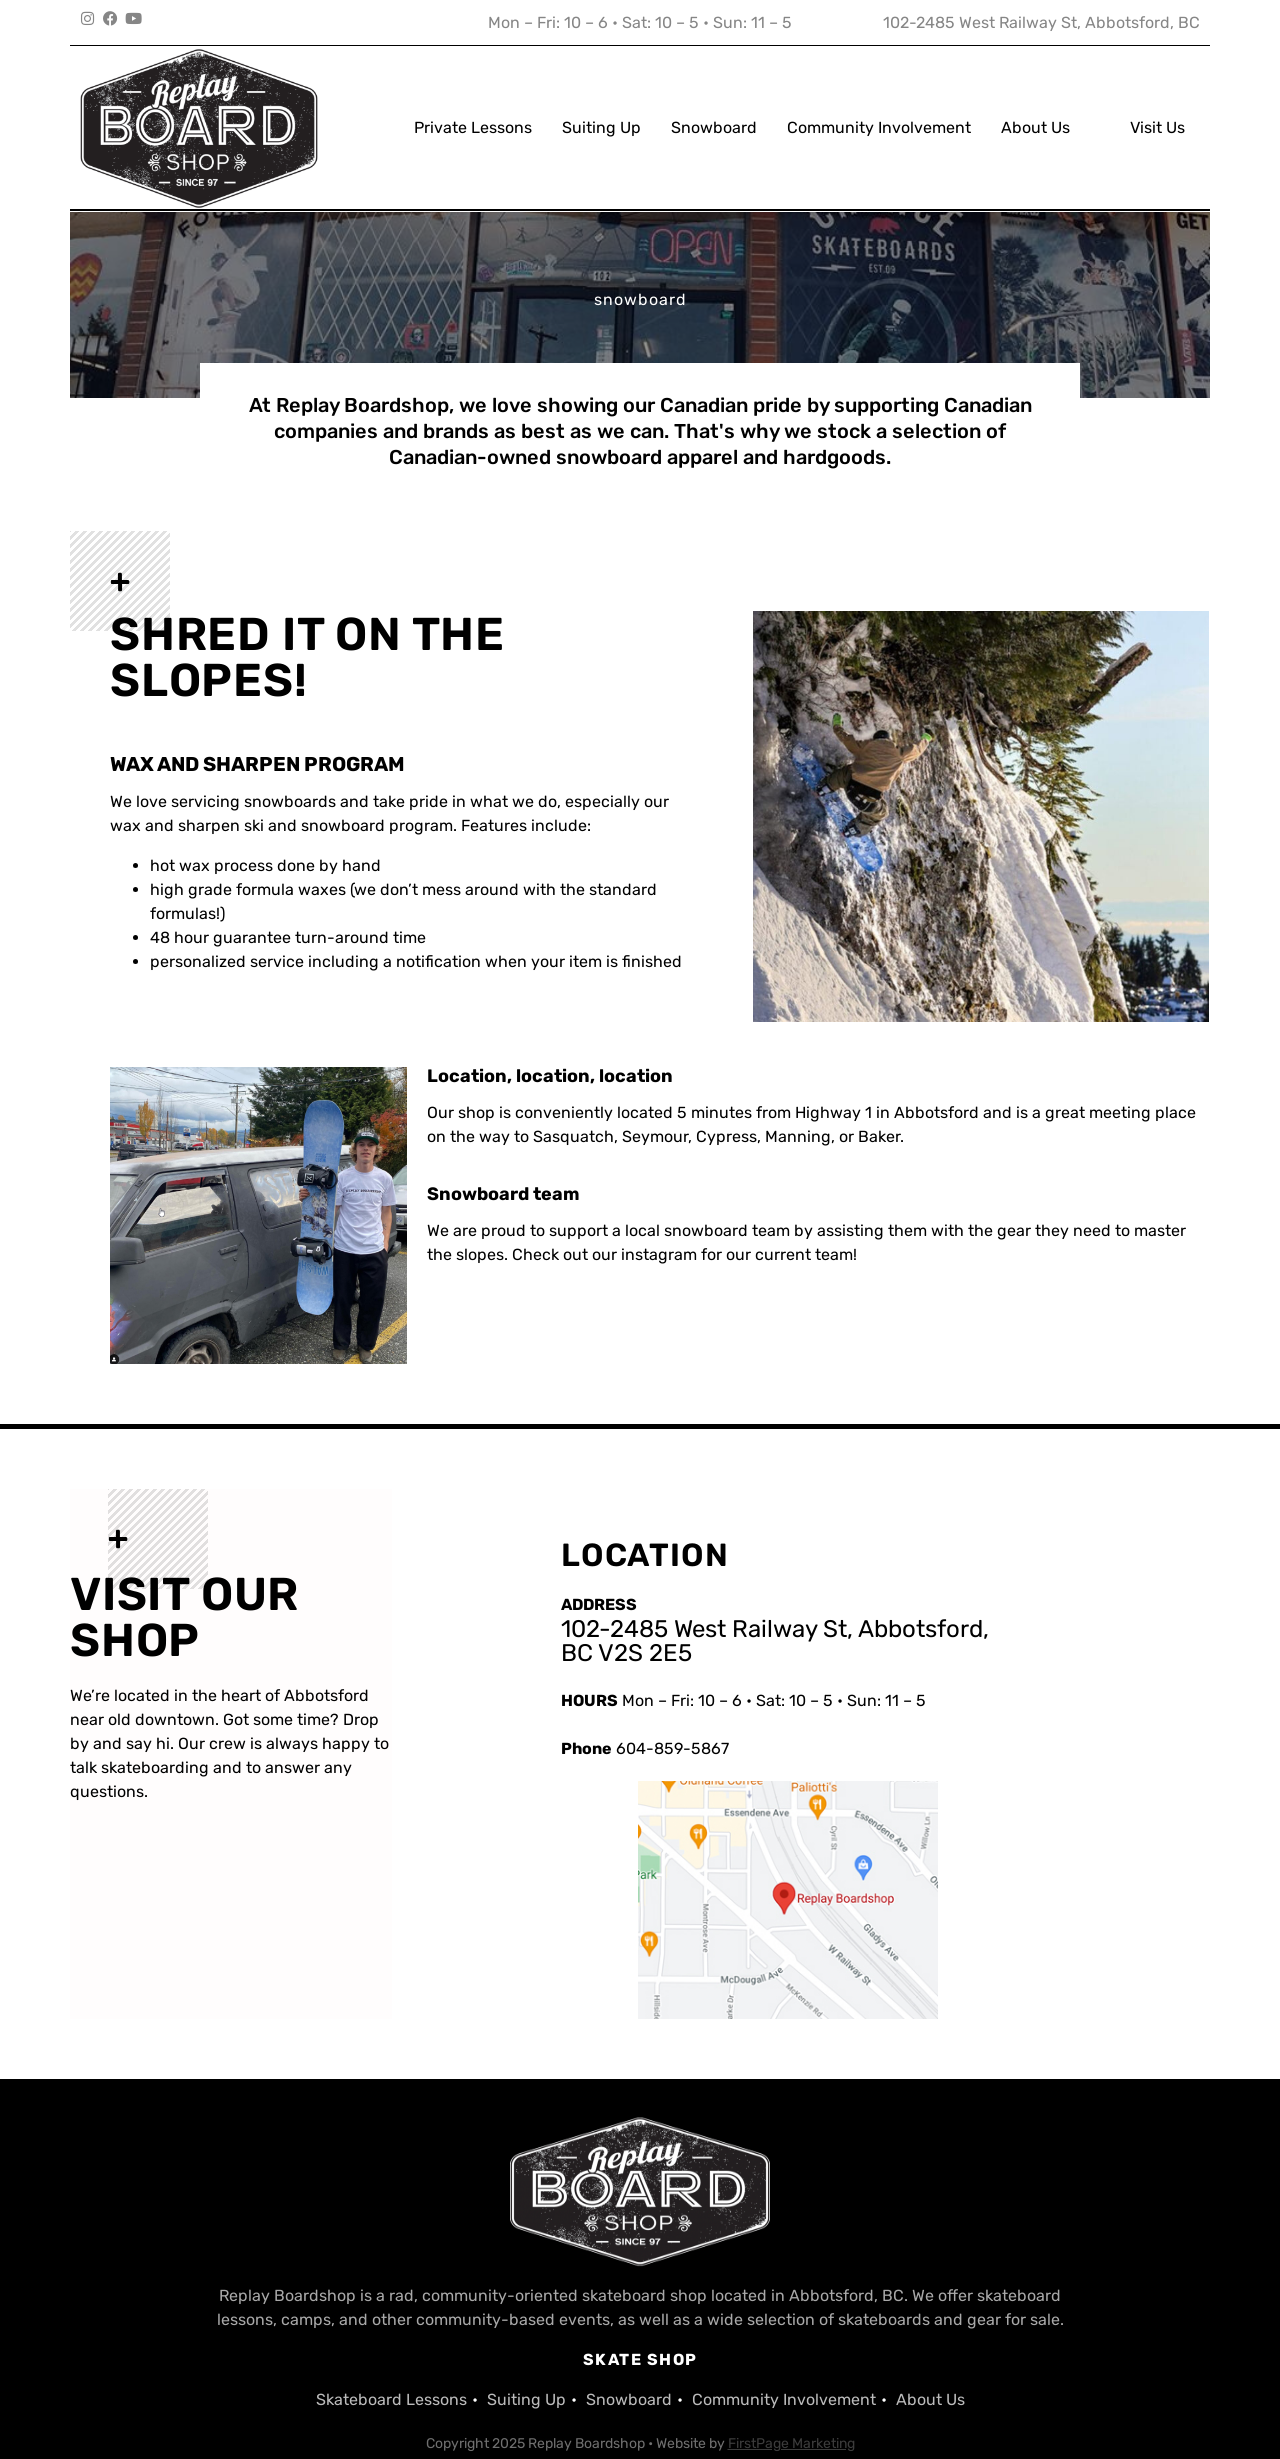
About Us (1035, 108)
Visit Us (1157, 108)
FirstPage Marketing (791, 2406)
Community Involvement (879, 108)
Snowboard (714, 108)
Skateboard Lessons (391, 2362)
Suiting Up (601, 108)
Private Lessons (473, 108)
